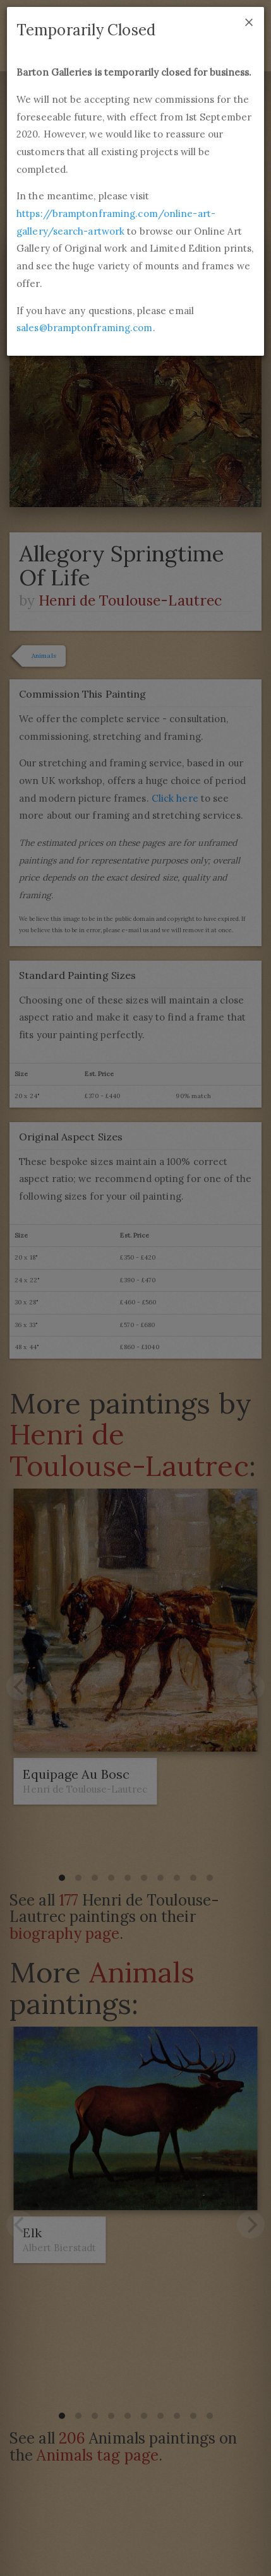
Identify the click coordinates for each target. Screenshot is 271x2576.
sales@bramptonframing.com (84, 328)
